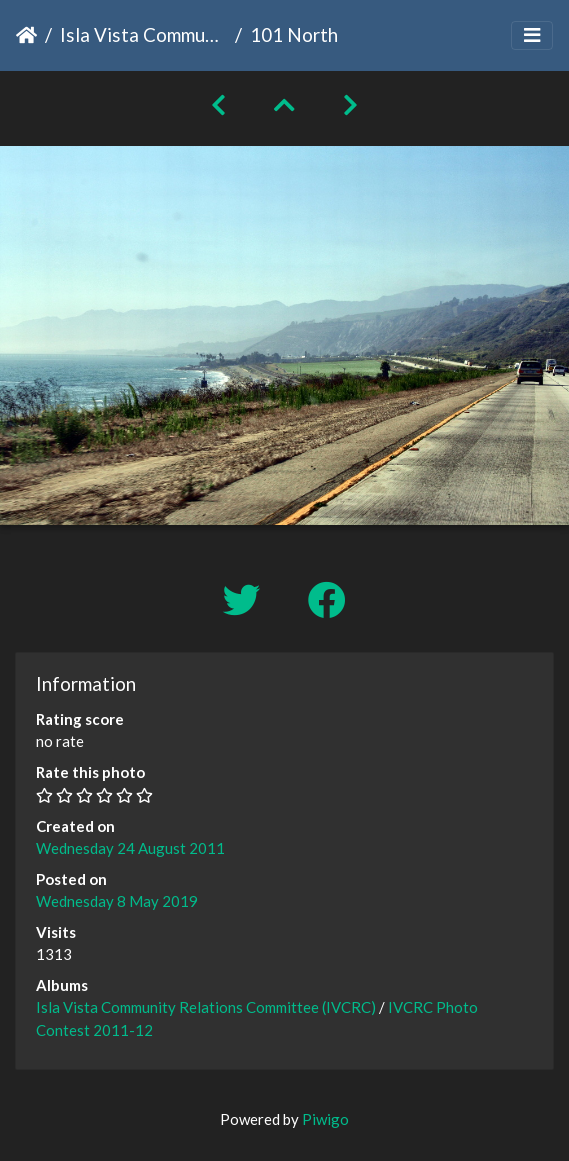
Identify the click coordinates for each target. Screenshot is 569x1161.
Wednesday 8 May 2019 (117, 901)
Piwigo (325, 1119)
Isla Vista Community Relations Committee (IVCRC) (143, 34)
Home (26, 35)
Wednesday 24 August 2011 (130, 848)
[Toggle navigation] (532, 35)
